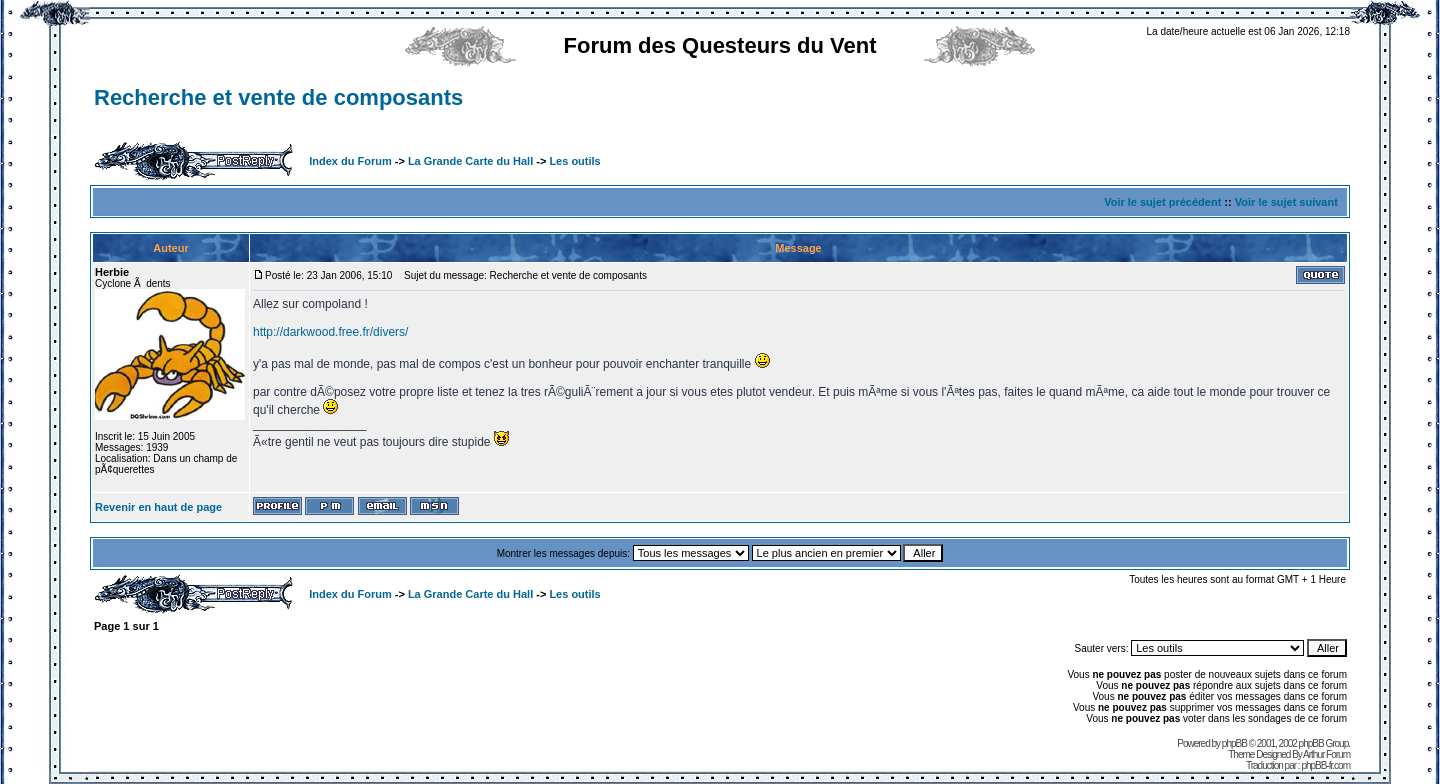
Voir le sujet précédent (1162, 202)
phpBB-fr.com (1325, 765)
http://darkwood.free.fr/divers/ (330, 332)
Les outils (574, 161)
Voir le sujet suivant (1286, 202)
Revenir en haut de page (158, 507)
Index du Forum (350, 161)
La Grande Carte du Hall (470, 161)
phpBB (1234, 743)
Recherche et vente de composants (278, 97)
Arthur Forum (1326, 754)
